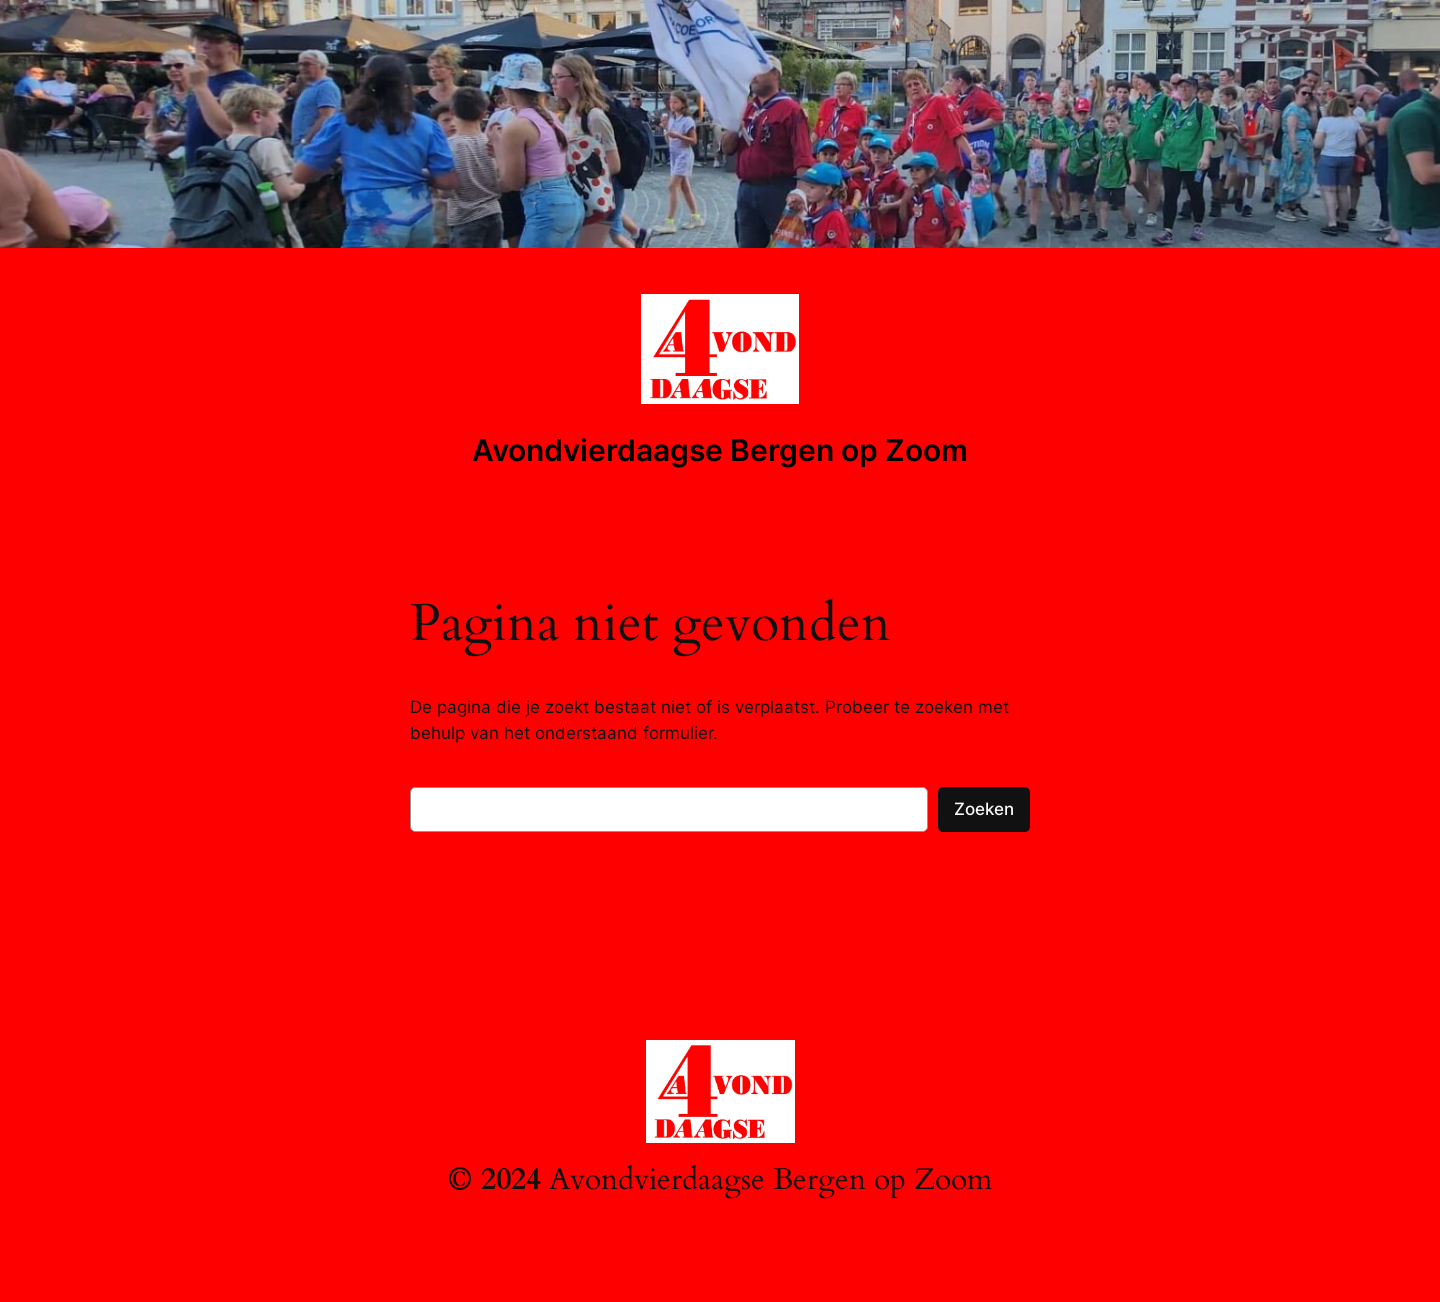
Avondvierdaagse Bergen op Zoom (720, 450)
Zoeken (984, 809)
